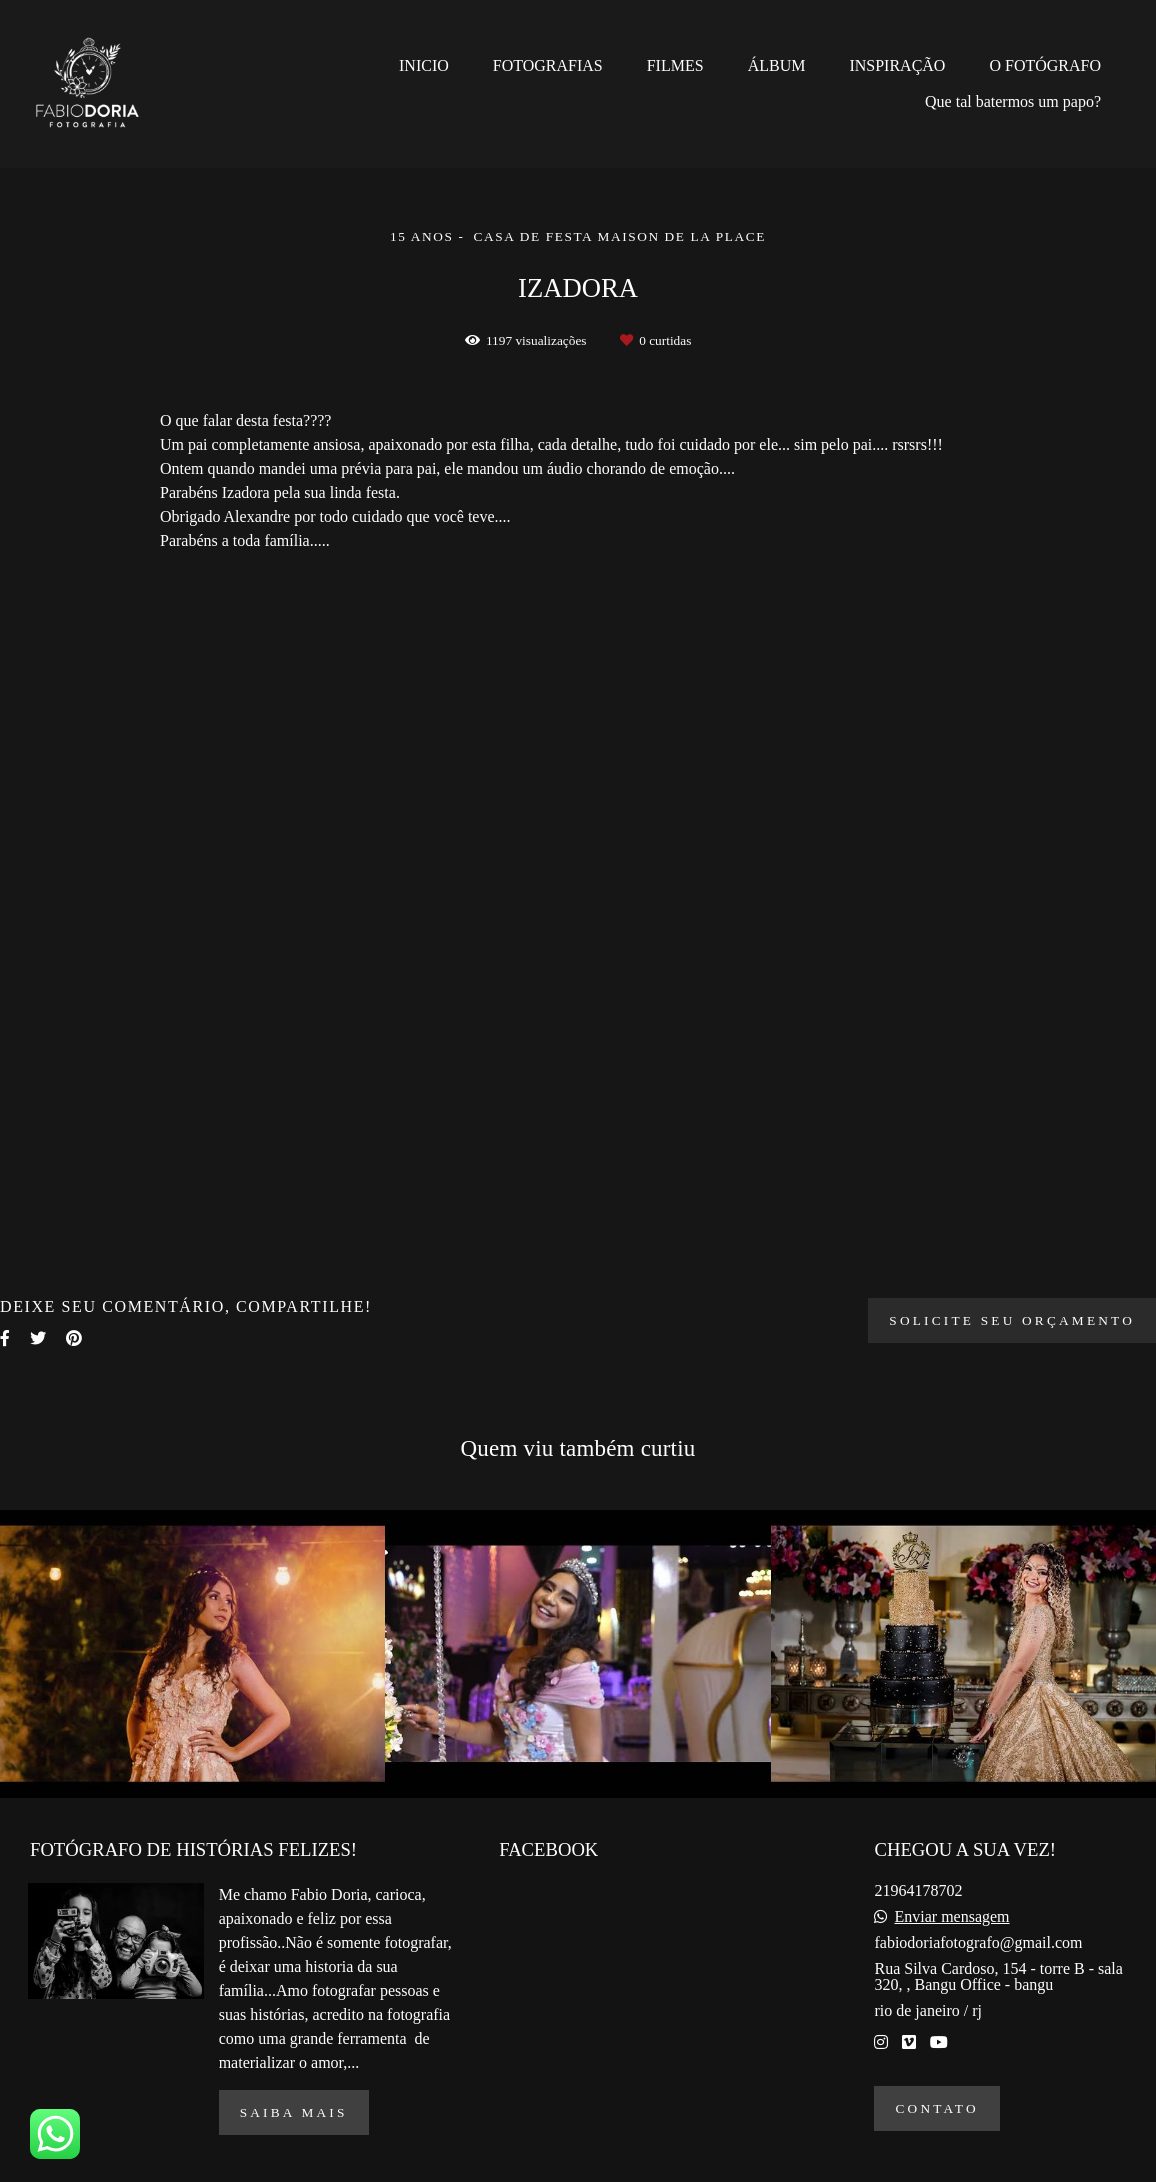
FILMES (675, 65)
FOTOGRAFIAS (548, 65)
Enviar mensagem (951, 1917)
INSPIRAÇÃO (897, 65)
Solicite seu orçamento (1012, 1320)
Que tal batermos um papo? (1013, 101)
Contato (936, 2108)
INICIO (424, 65)
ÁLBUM (777, 65)
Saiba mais (294, 2112)
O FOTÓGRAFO (1045, 65)
